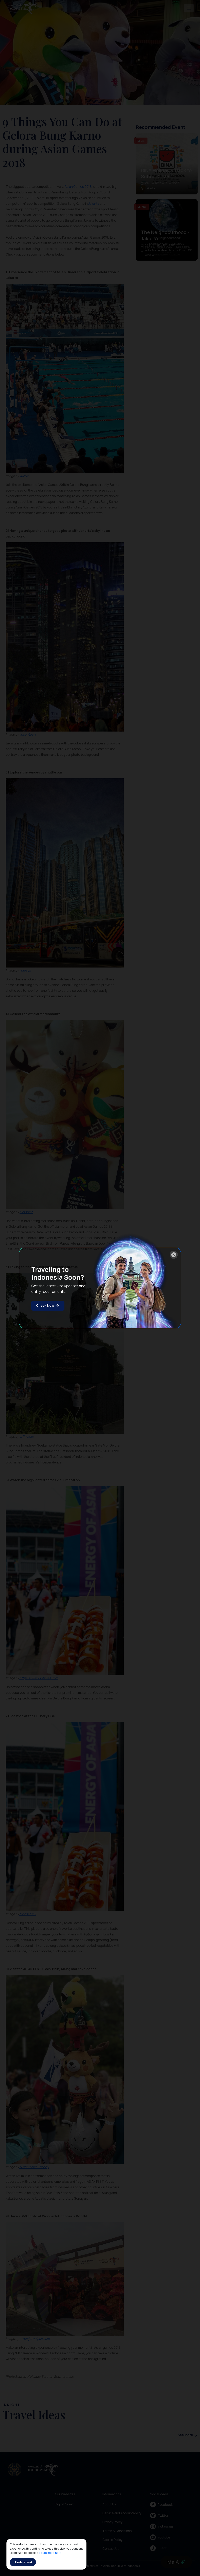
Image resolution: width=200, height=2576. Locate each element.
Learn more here (50, 2553)
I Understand (23, 2562)
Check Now (48, 1305)
